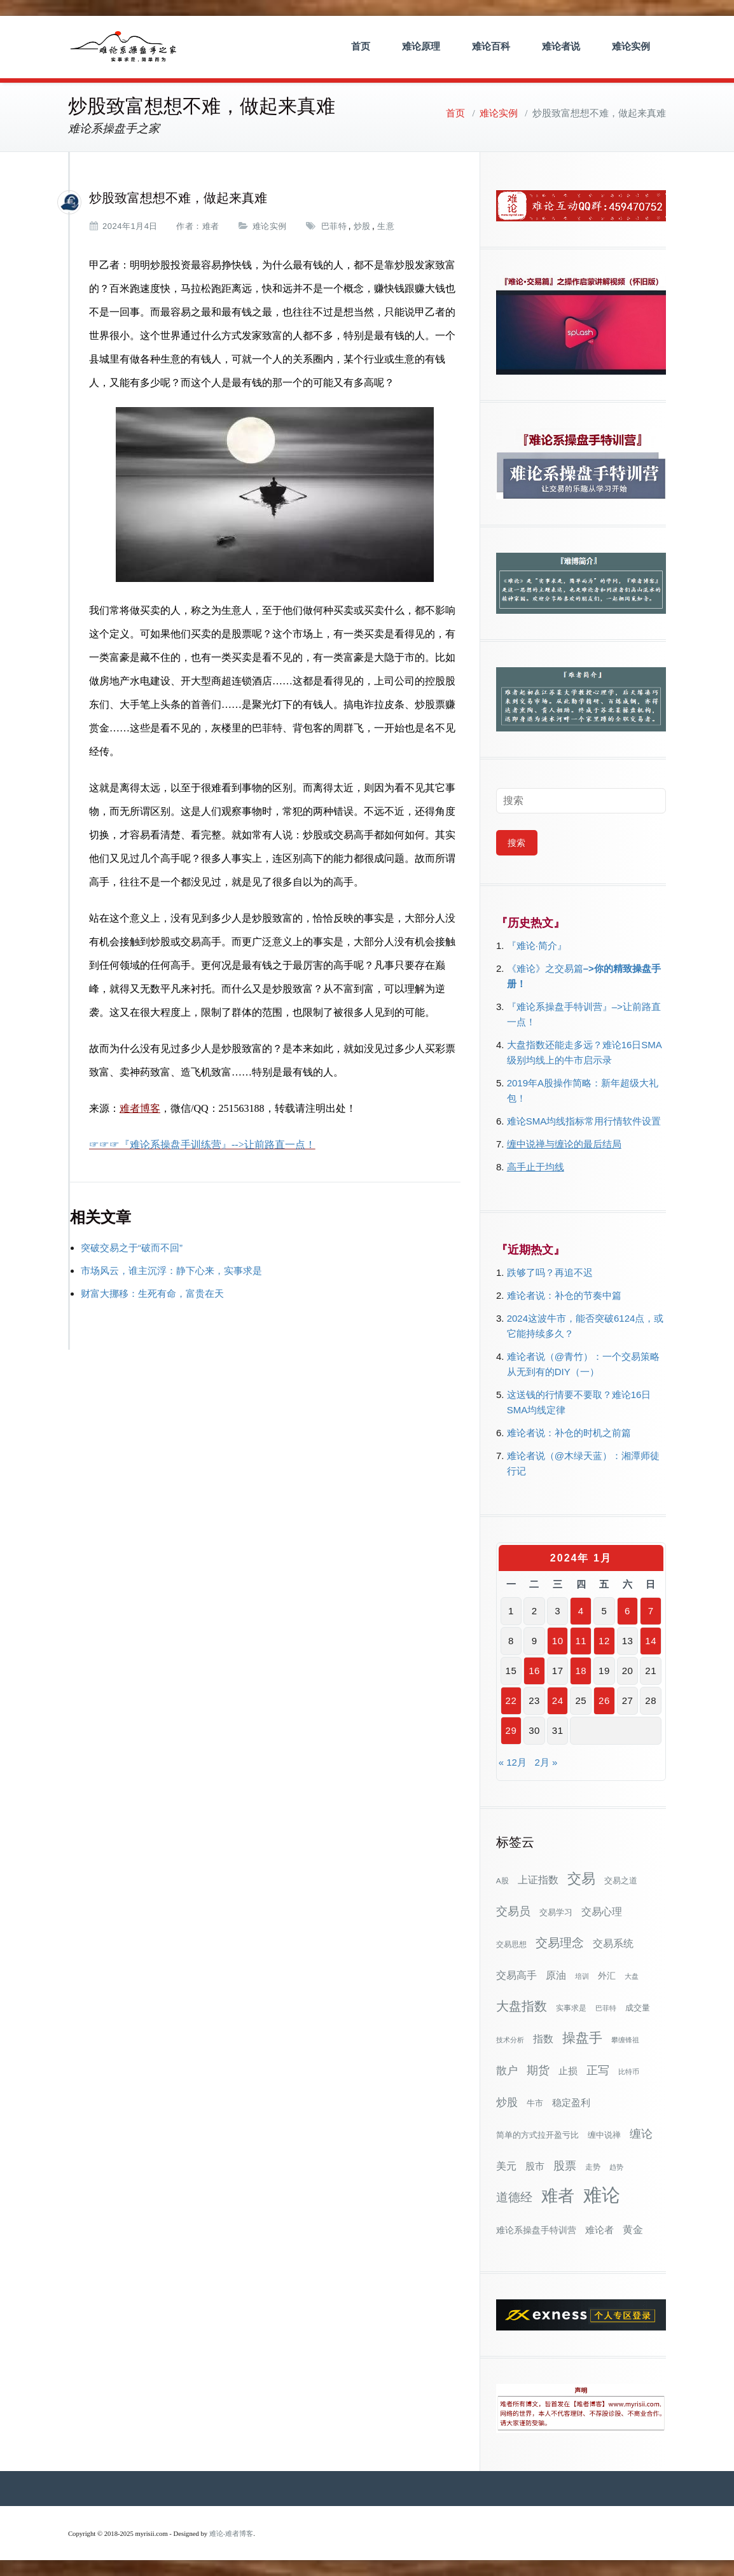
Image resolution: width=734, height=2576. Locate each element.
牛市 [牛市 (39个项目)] (535, 2103)
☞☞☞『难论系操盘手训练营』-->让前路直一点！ (202, 1144)
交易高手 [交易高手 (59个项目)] (516, 1975)
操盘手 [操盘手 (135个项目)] (582, 2037)
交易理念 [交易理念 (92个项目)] (560, 1942)
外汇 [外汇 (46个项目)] (607, 1975)
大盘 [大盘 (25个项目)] (632, 1976)
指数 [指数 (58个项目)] (543, 2038)
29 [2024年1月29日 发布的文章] (511, 1730)
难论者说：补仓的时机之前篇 (569, 1432)
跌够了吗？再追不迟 (550, 1272)
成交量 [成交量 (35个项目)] (637, 2007)
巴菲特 (334, 226)
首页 (360, 46)
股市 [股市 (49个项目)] (534, 2166)
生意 (385, 226)
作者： (189, 226)
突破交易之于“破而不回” (132, 1247)
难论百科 (491, 46)
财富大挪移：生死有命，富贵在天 (152, 1293)
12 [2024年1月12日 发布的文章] (604, 1640)
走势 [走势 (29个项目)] (592, 2167)
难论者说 (561, 46)
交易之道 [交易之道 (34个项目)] (620, 1880)
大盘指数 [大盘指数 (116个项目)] (521, 2006)
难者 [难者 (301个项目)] (557, 2196)
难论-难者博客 (231, 2533)
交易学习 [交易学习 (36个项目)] (555, 1912)
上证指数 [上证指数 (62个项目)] (538, 1879)
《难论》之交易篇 (545, 968)
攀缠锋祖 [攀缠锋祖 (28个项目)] (625, 2040)
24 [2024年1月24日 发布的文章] (558, 1700)
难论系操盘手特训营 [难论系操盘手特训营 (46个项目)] (536, 2230)
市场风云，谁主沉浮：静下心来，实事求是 (171, 1270)
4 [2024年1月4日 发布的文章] (581, 1610)
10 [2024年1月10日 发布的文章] (558, 1640)
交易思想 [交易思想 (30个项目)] (511, 1944)
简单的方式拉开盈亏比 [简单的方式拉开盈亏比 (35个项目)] (537, 2135)
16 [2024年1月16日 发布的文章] (534, 1670)
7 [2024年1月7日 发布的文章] (651, 1610)
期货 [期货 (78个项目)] (538, 2070)
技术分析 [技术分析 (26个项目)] (510, 2040)
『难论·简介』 (537, 945)
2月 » (545, 1762)
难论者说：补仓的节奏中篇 (564, 1295)
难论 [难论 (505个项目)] (601, 2195)
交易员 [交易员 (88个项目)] (513, 1911)
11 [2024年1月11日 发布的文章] (580, 1640)
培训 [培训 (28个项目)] (582, 1976)
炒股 (362, 226)
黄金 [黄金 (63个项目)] (633, 2229)
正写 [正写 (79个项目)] (597, 2070)
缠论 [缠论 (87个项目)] (641, 2133)
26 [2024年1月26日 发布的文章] (604, 1700)
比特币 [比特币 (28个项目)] (628, 2071)
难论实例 (631, 46)
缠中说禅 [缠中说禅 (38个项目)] (604, 2135)
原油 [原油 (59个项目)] (556, 1975)
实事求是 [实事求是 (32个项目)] (571, 2008)
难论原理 (421, 46)
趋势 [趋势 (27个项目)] (616, 2167)
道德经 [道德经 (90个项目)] (514, 2197)
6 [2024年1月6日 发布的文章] (627, 1610)
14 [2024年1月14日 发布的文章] (650, 1640)
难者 (210, 226)
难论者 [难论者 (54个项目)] (599, 2229)
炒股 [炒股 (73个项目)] (507, 2102)
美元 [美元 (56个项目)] (506, 2166)
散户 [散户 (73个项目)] (507, 2070)
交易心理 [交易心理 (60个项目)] (601, 1911)
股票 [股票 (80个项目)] (564, 2165)
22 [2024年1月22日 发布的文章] (511, 1700)
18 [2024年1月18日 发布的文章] (580, 1670)
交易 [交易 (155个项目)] (581, 1879)
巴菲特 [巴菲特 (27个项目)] (605, 2008)
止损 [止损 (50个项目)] (568, 2070)
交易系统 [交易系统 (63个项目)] (613, 1943)
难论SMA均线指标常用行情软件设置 (584, 1121)
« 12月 (513, 1762)
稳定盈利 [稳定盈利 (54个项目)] (571, 2102)
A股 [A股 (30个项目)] (502, 1880)
